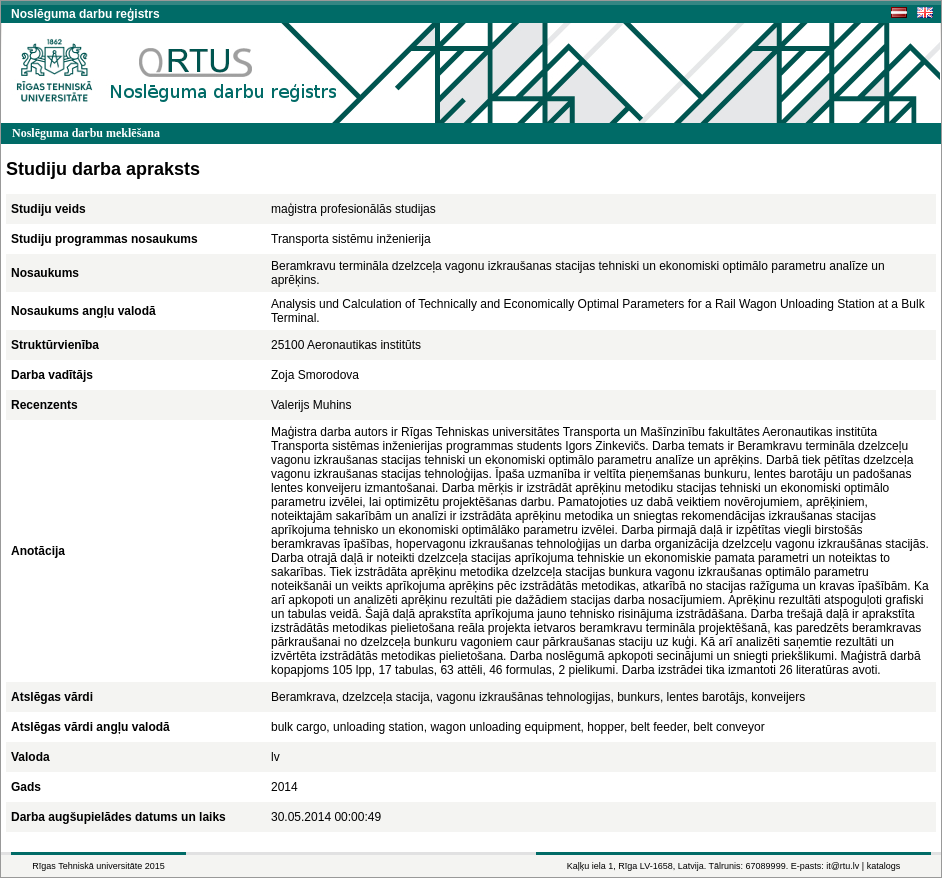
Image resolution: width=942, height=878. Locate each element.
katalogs (884, 866)
